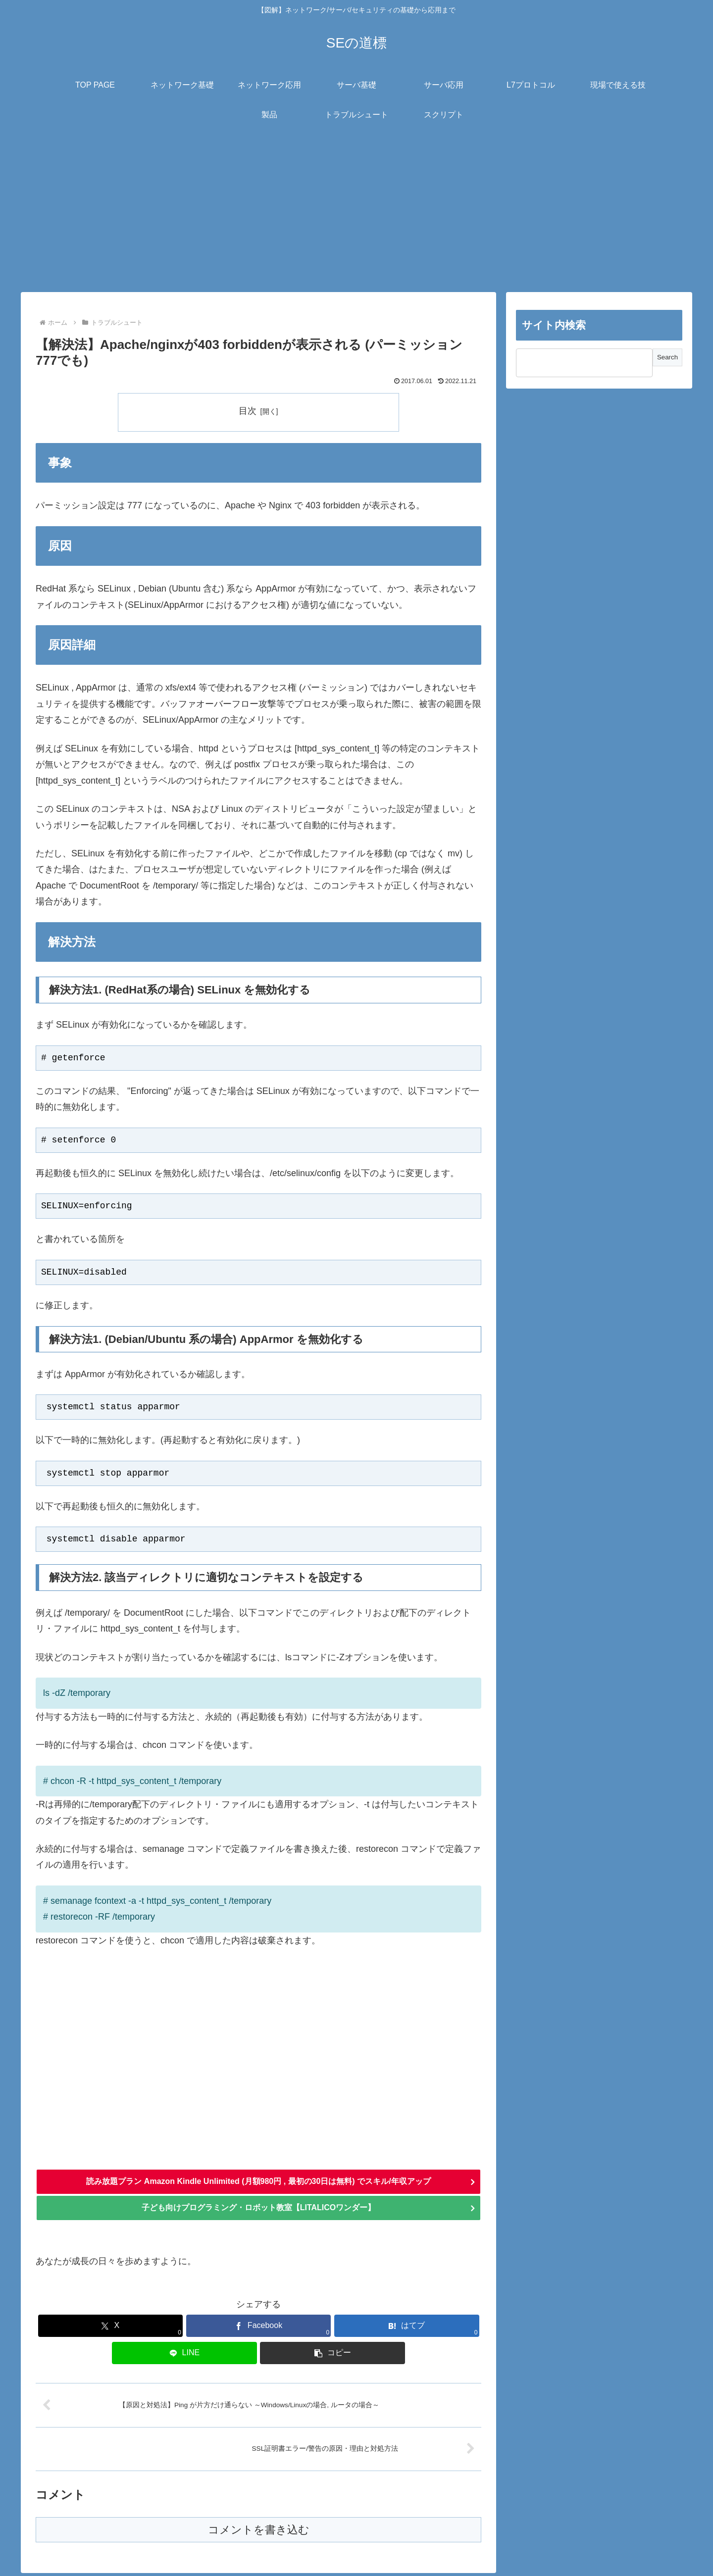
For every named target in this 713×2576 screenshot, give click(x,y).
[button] (332, 2356)
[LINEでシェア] (184, 2356)
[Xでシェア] (110, 2329)
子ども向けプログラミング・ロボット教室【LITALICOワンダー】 (258, 2211)
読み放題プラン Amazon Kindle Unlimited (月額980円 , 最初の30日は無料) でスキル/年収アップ (258, 2183)
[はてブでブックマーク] (406, 2329)
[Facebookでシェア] (258, 2329)
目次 (247, 411)
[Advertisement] (356, 211)
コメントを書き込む (258, 2532)
